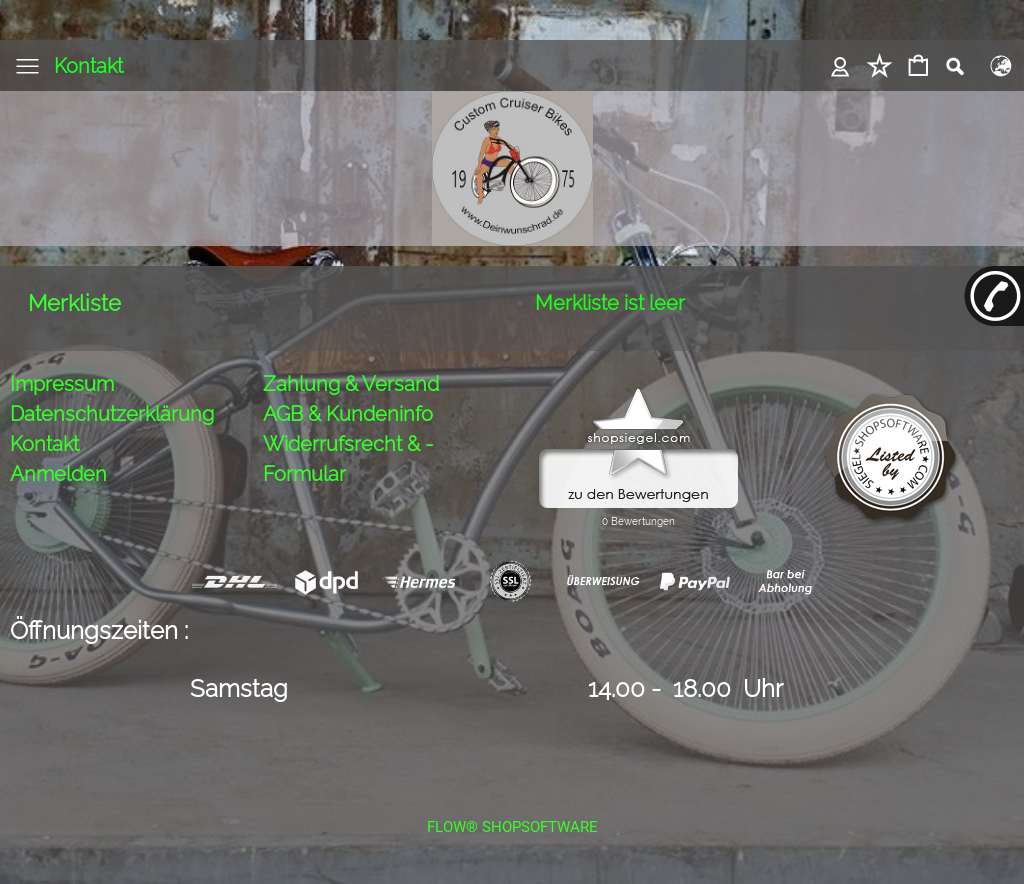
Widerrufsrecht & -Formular (348, 459)
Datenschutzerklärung (112, 414)
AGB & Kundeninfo (348, 414)
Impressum (62, 384)
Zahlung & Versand (351, 384)
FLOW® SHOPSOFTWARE (512, 827)
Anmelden (58, 474)
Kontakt (88, 66)
